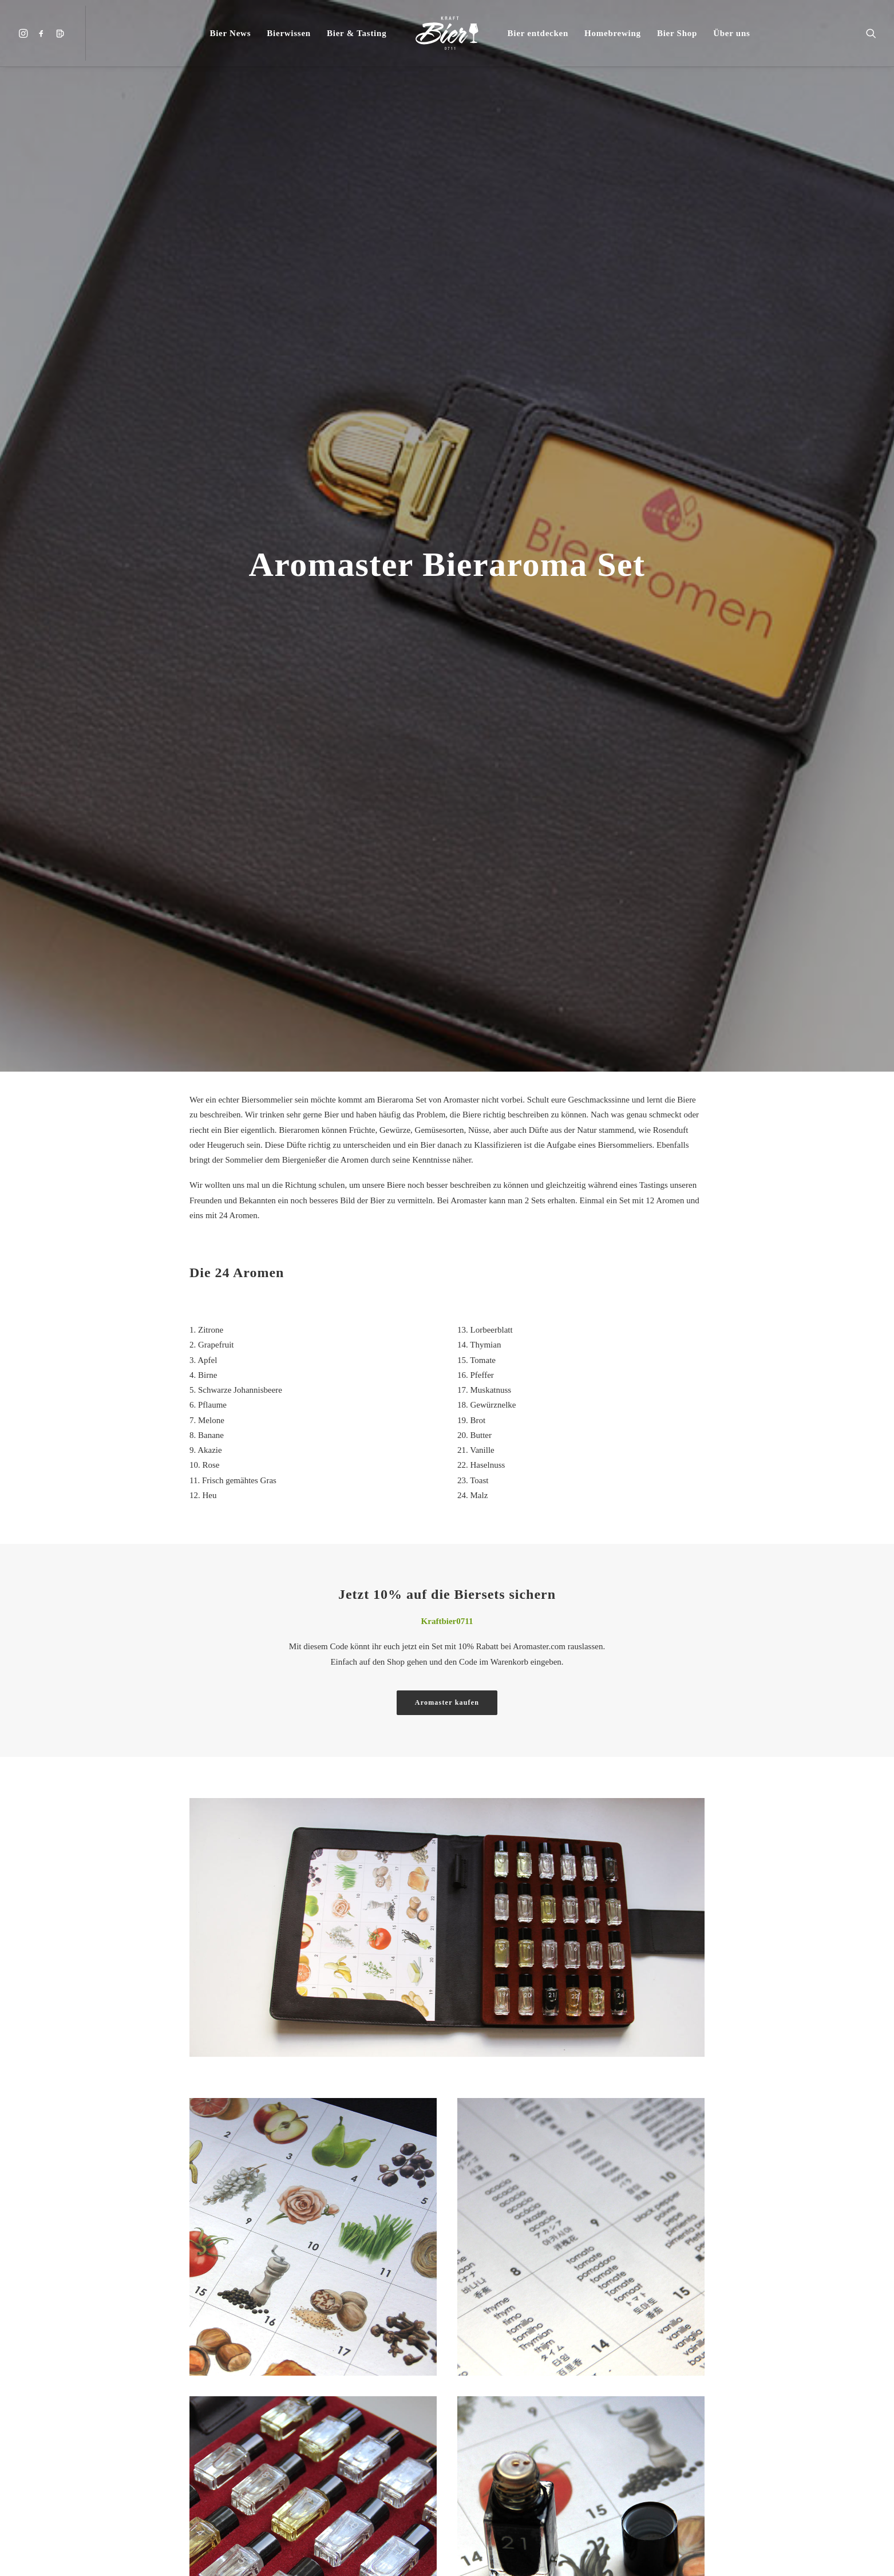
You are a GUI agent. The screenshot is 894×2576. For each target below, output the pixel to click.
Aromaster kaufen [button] (447, 1702)
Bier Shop (677, 33)
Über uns (731, 33)
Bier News (230, 33)
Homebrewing (612, 33)
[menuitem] (25, 33)
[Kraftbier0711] (446, 33)
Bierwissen (289, 33)
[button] (25, 33)
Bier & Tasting (356, 33)
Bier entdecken (538, 33)
